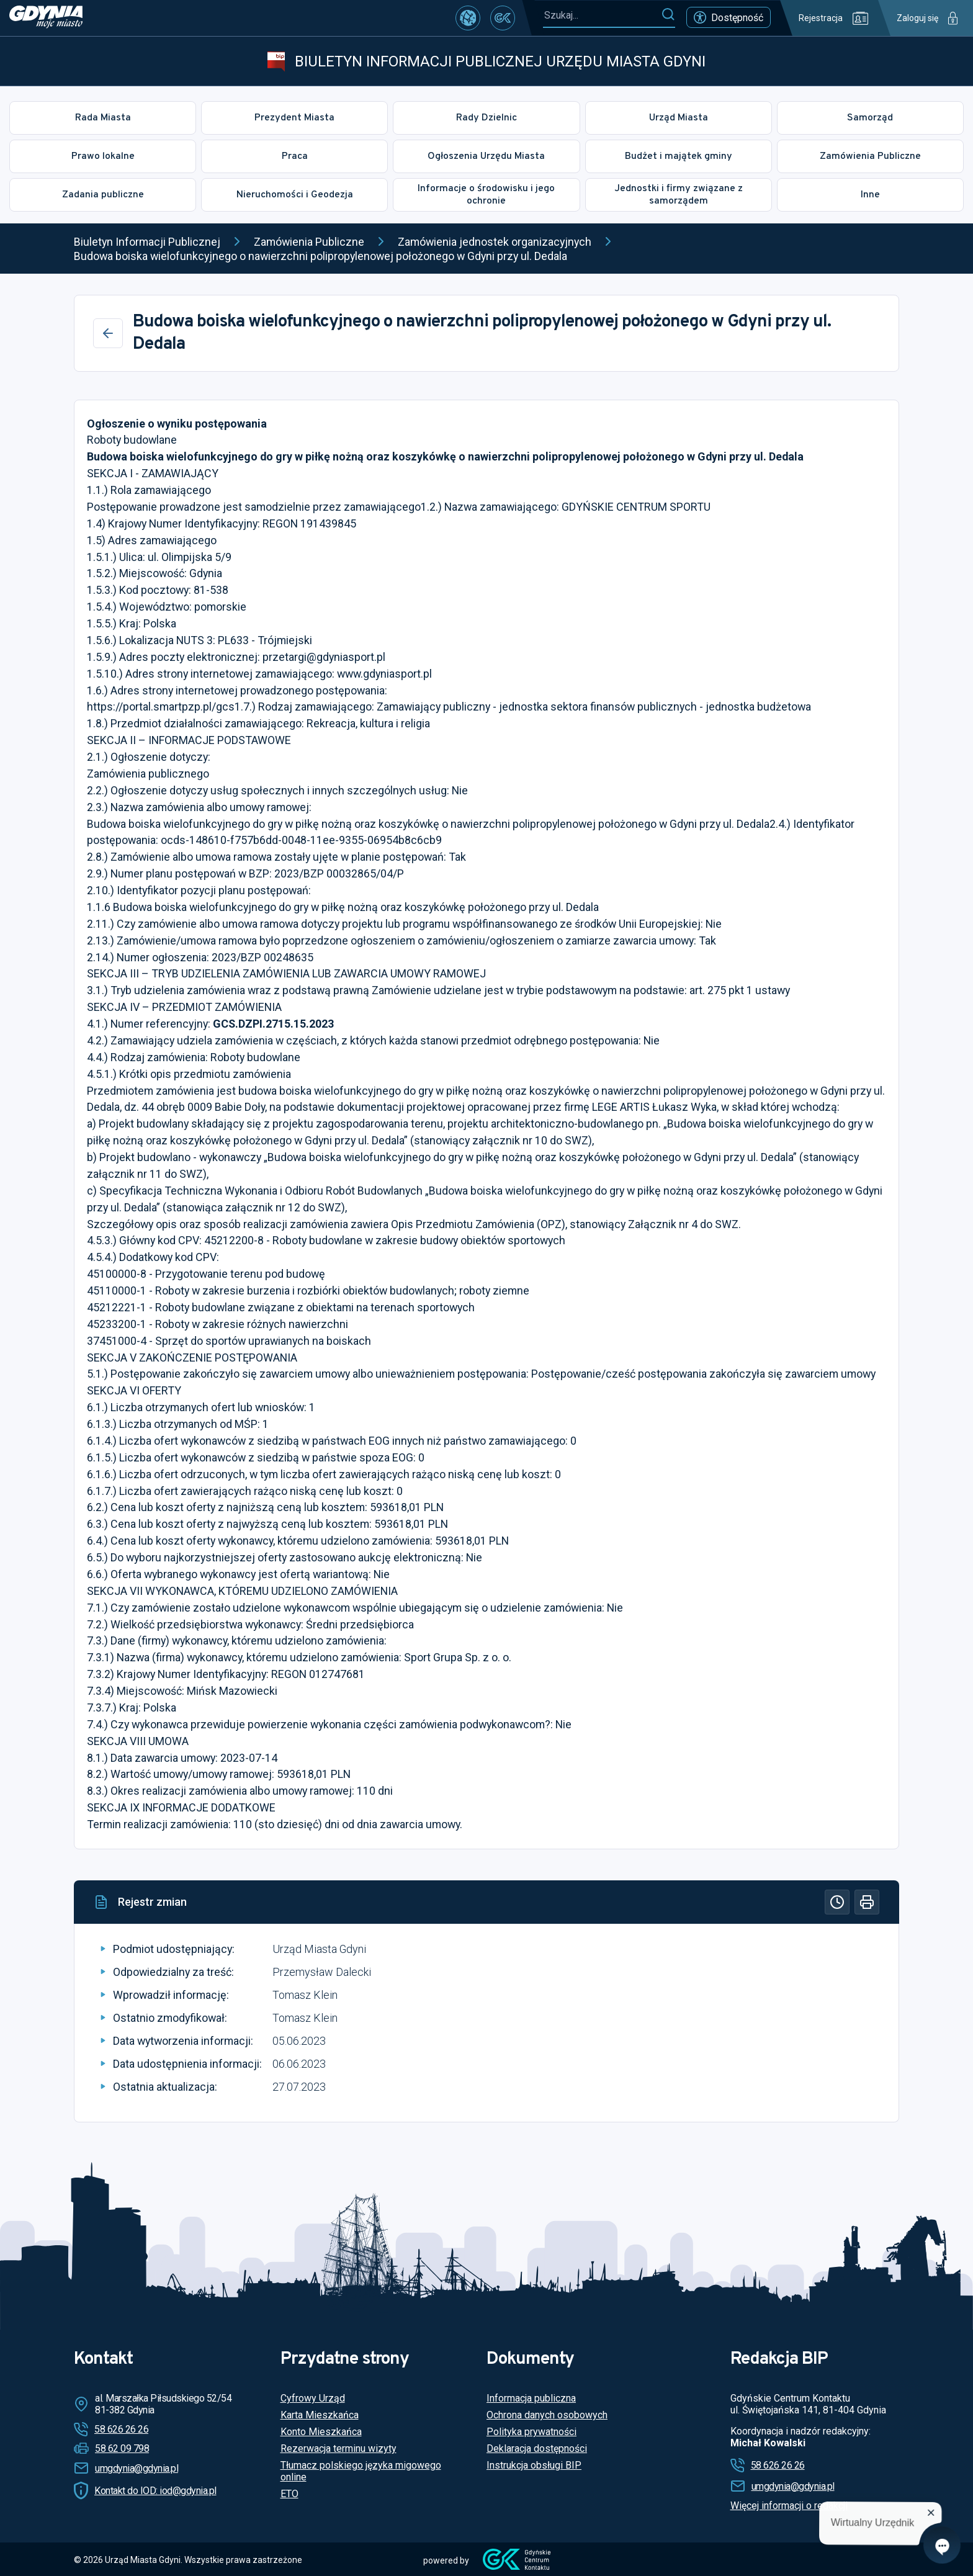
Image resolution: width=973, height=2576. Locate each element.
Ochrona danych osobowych (547, 2415)
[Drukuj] (866, 1902)
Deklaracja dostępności (536, 2448)
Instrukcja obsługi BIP (533, 2465)
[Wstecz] (108, 333)
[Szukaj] (668, 15)
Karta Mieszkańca (319, 2415)
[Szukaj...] (602, 15)
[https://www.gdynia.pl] (46, 18)
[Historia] (837, 1902)
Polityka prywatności (531, 2432)
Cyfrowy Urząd (312, 2398)
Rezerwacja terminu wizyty (338, 2448)
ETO (289, 2494)
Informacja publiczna (531, 2398)
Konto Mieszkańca (321, 2432)
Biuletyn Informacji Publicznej (147, 241)
